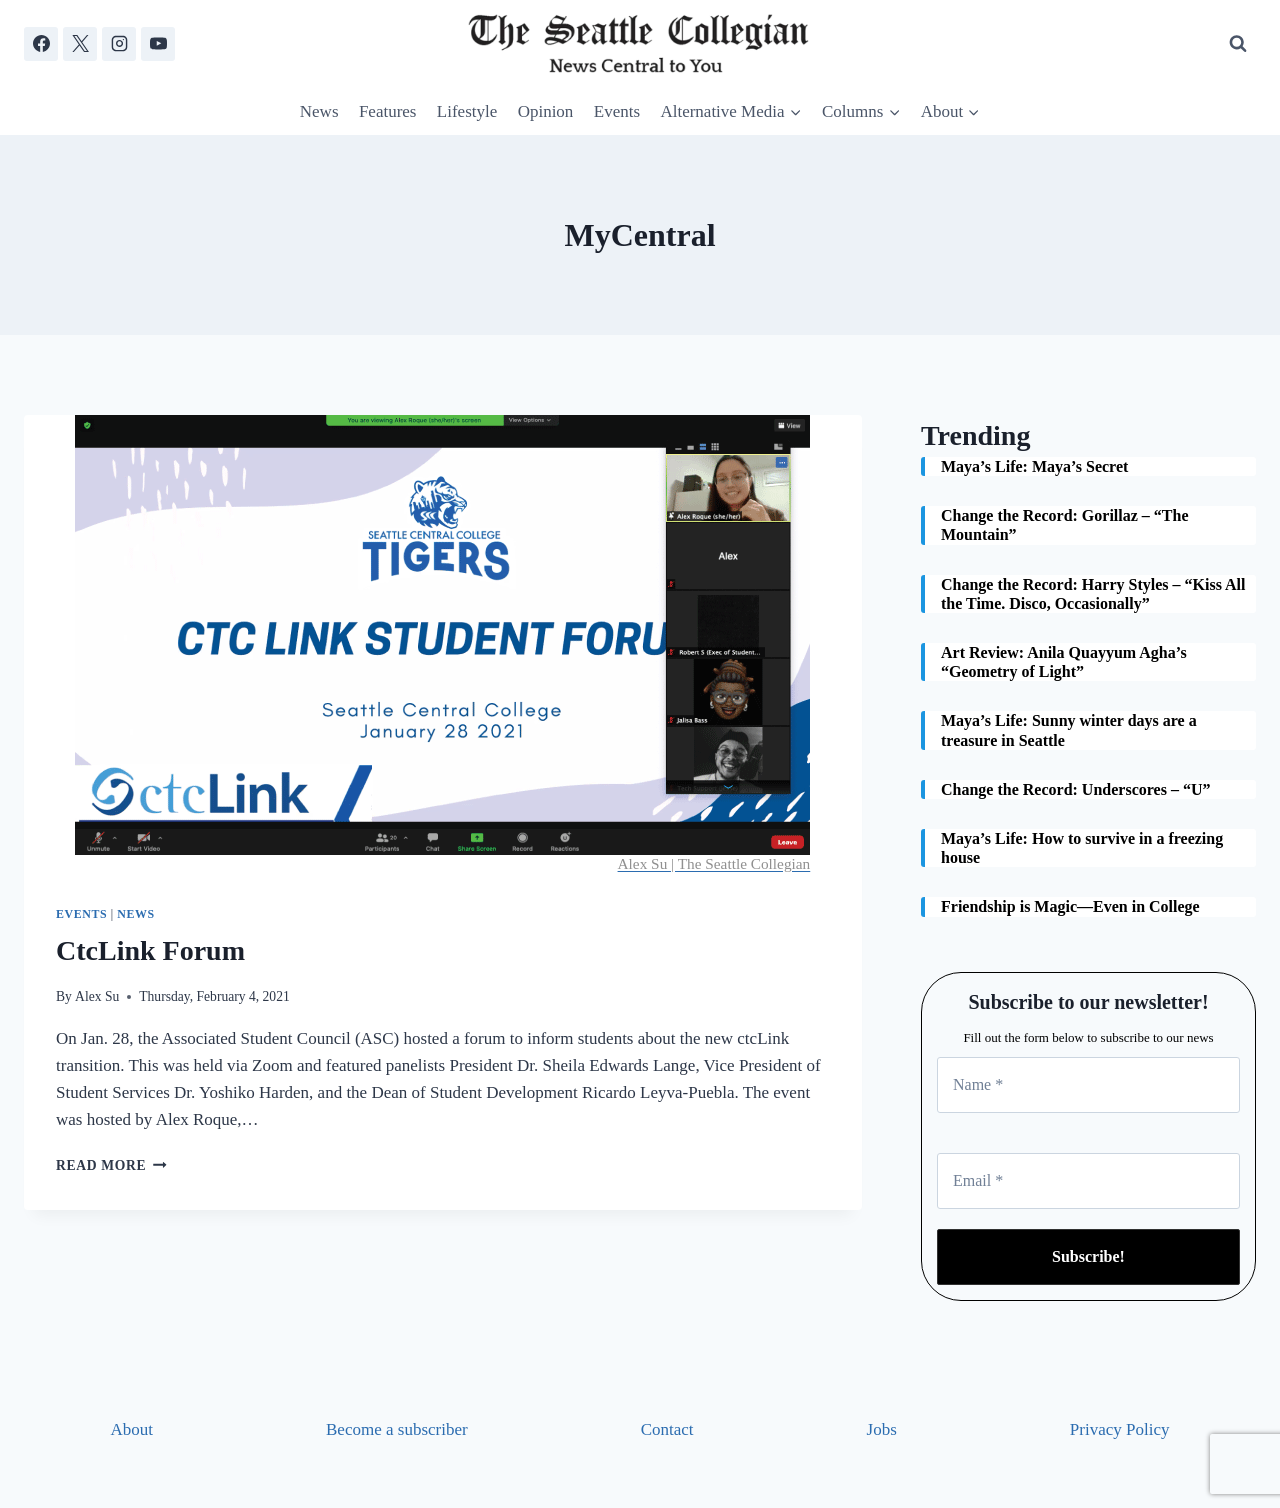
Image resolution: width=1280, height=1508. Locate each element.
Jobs (882, 1429)
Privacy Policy (1120, 1429)
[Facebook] (41, 44)
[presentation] (443, 644)
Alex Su (97, 996)
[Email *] (1088, 1181)
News (319, 111)
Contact (667, 1429)
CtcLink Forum (150, 950)
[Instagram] (119, 44)
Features (388, 111)
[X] (80, 44)
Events (617, 111)
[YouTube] (158, 44)
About (132, 1429)
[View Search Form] (1238, 44)
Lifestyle (467, 111)
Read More (111, 1165)
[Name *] (1088, 1085)
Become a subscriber (397, 1429)
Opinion (546, 111)
